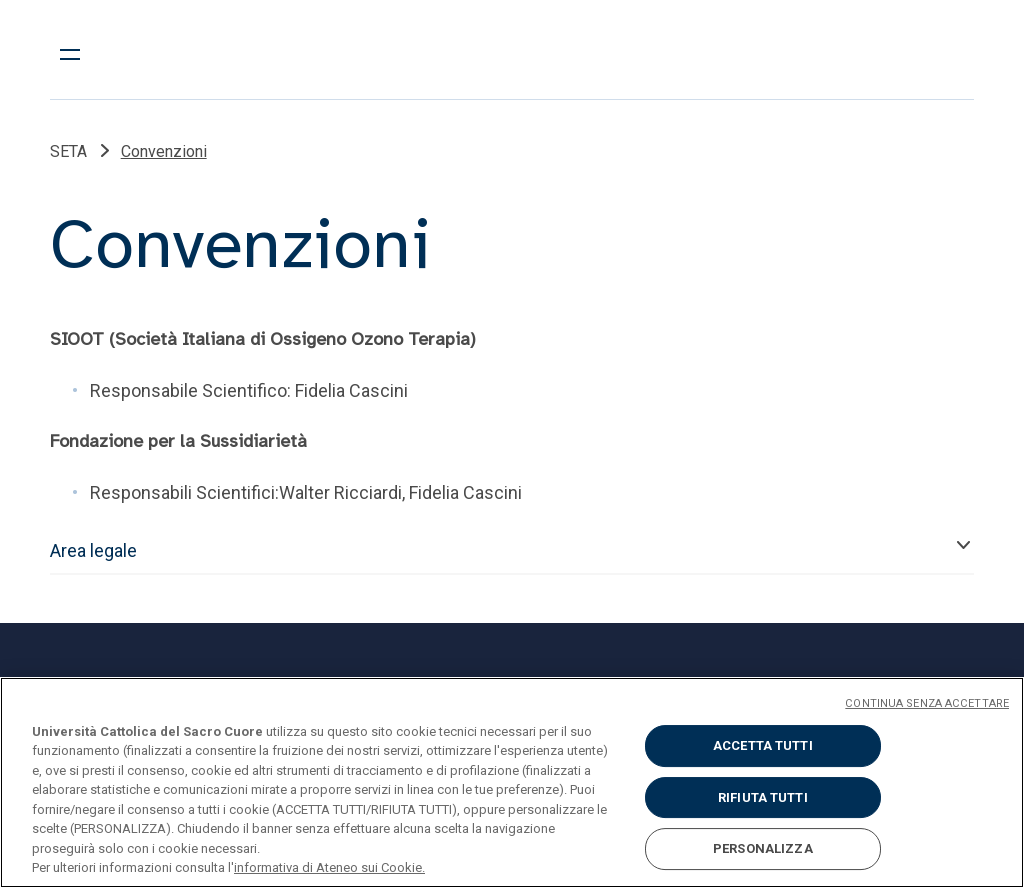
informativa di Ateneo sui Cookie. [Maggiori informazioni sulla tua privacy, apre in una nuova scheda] (329, 867)
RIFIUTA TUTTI (763, 797)
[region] (512, 782)
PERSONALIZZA (763, 848)
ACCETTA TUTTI (763, 745)
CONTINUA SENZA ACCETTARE (927, 703)
